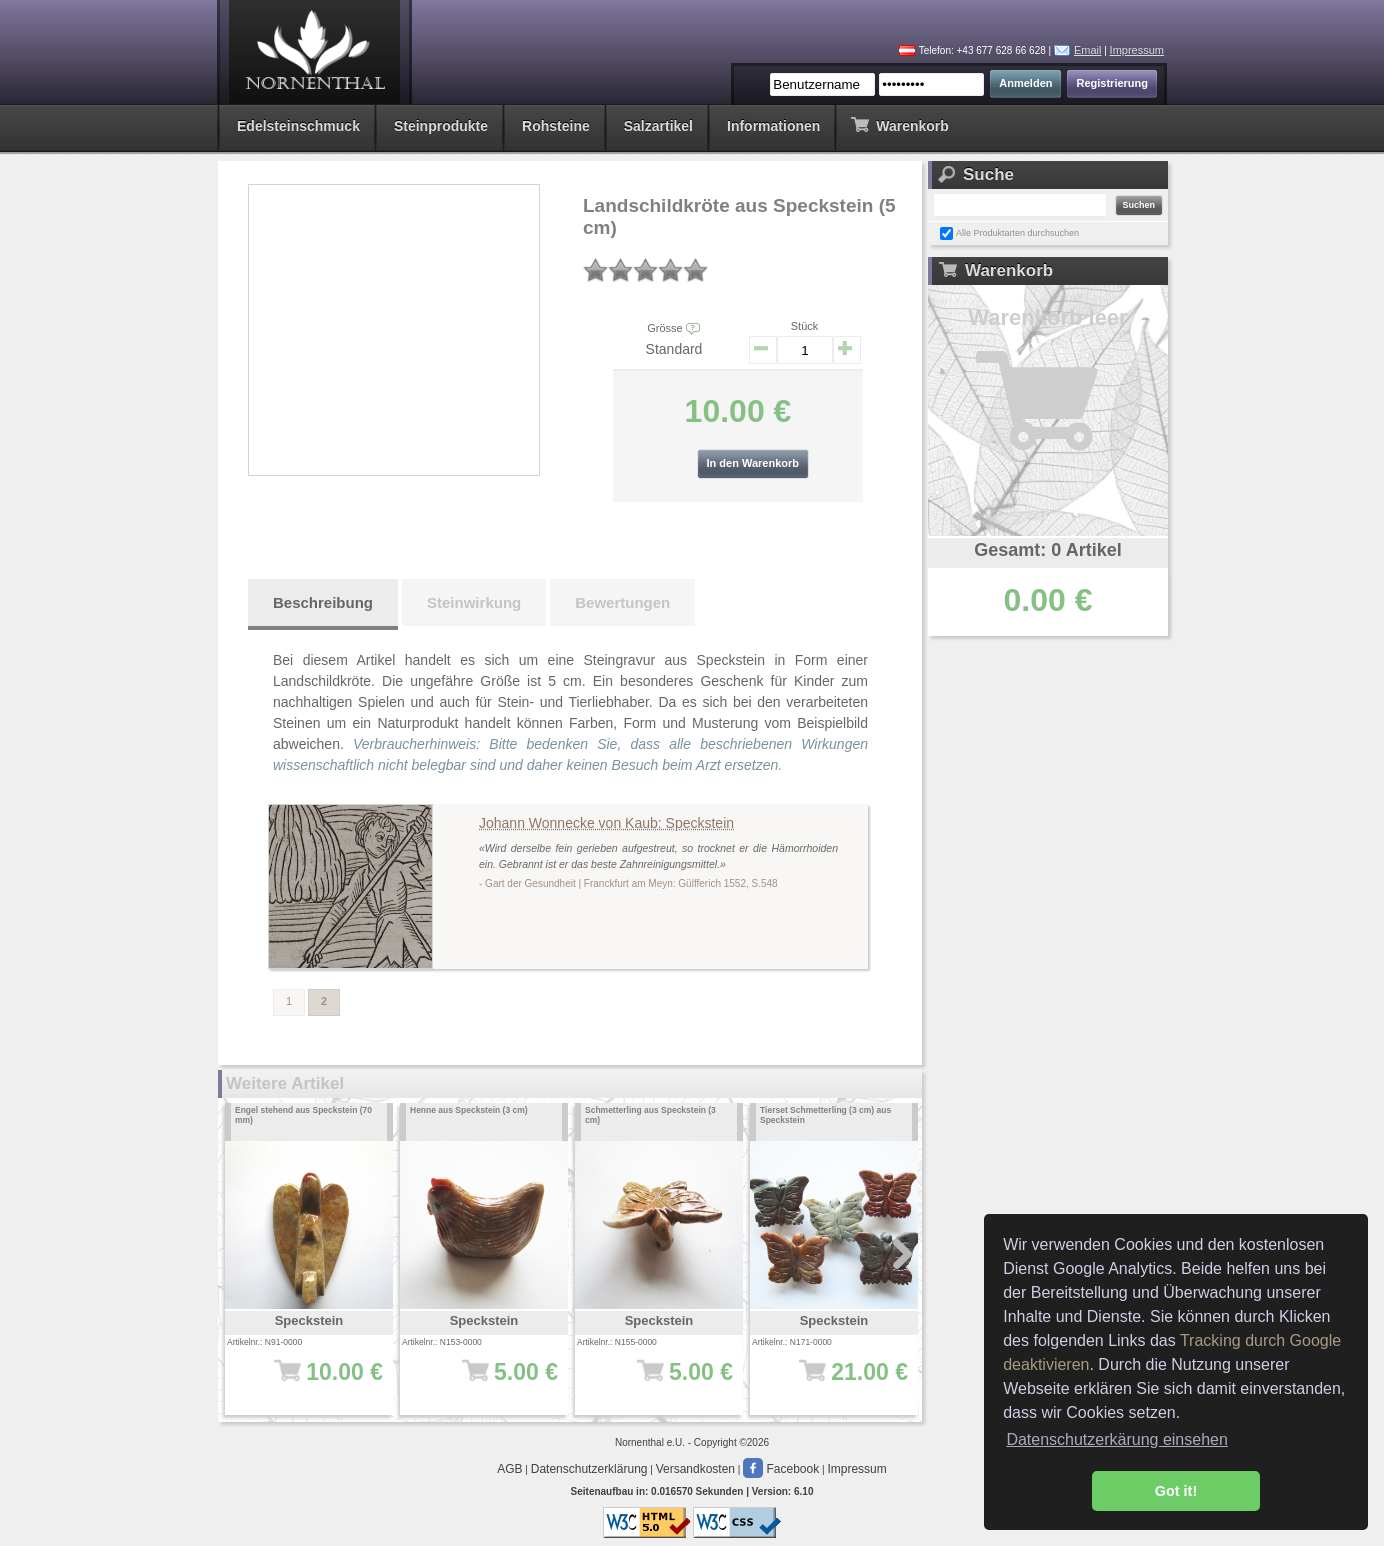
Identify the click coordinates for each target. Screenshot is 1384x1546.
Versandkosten (695, 1469)
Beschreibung (323, 602)
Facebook (781, 1469)
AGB (509, 1469)
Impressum (1137, 50)
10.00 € (315, 1382)
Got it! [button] (1176, 1491)
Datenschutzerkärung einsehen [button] (1116, 1439)
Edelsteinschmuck (298, 126)
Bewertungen (622, 602)
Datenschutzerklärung (589, 1469)
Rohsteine (556, 126)
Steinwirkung (474, 602)
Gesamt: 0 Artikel (1047, 550)
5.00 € (490, 1382)
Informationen (773, 126)
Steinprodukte (441, 126)
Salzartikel (658, 126)
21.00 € (840, 1382)
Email (1088, 50)
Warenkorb (899, 124)
